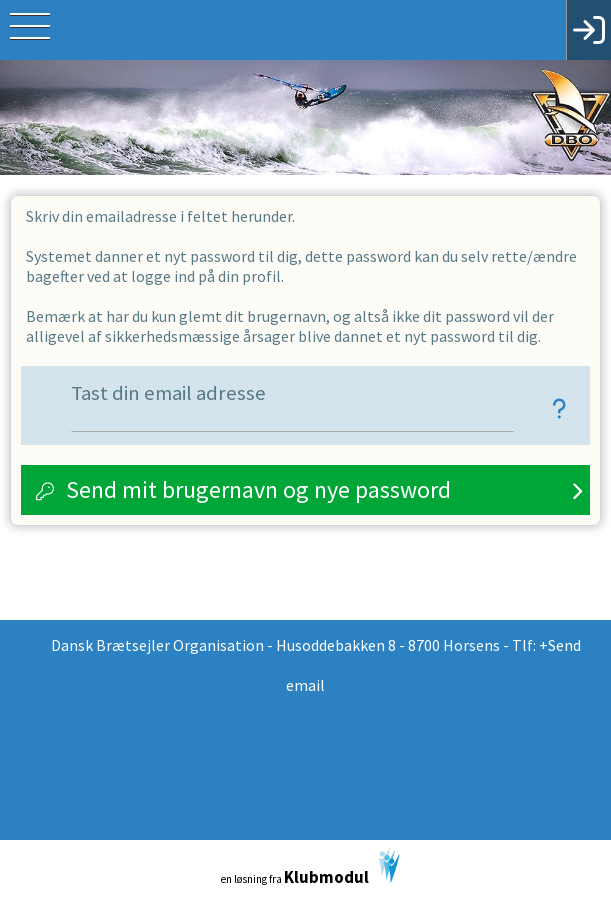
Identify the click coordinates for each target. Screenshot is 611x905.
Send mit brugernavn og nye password (258, 489)
